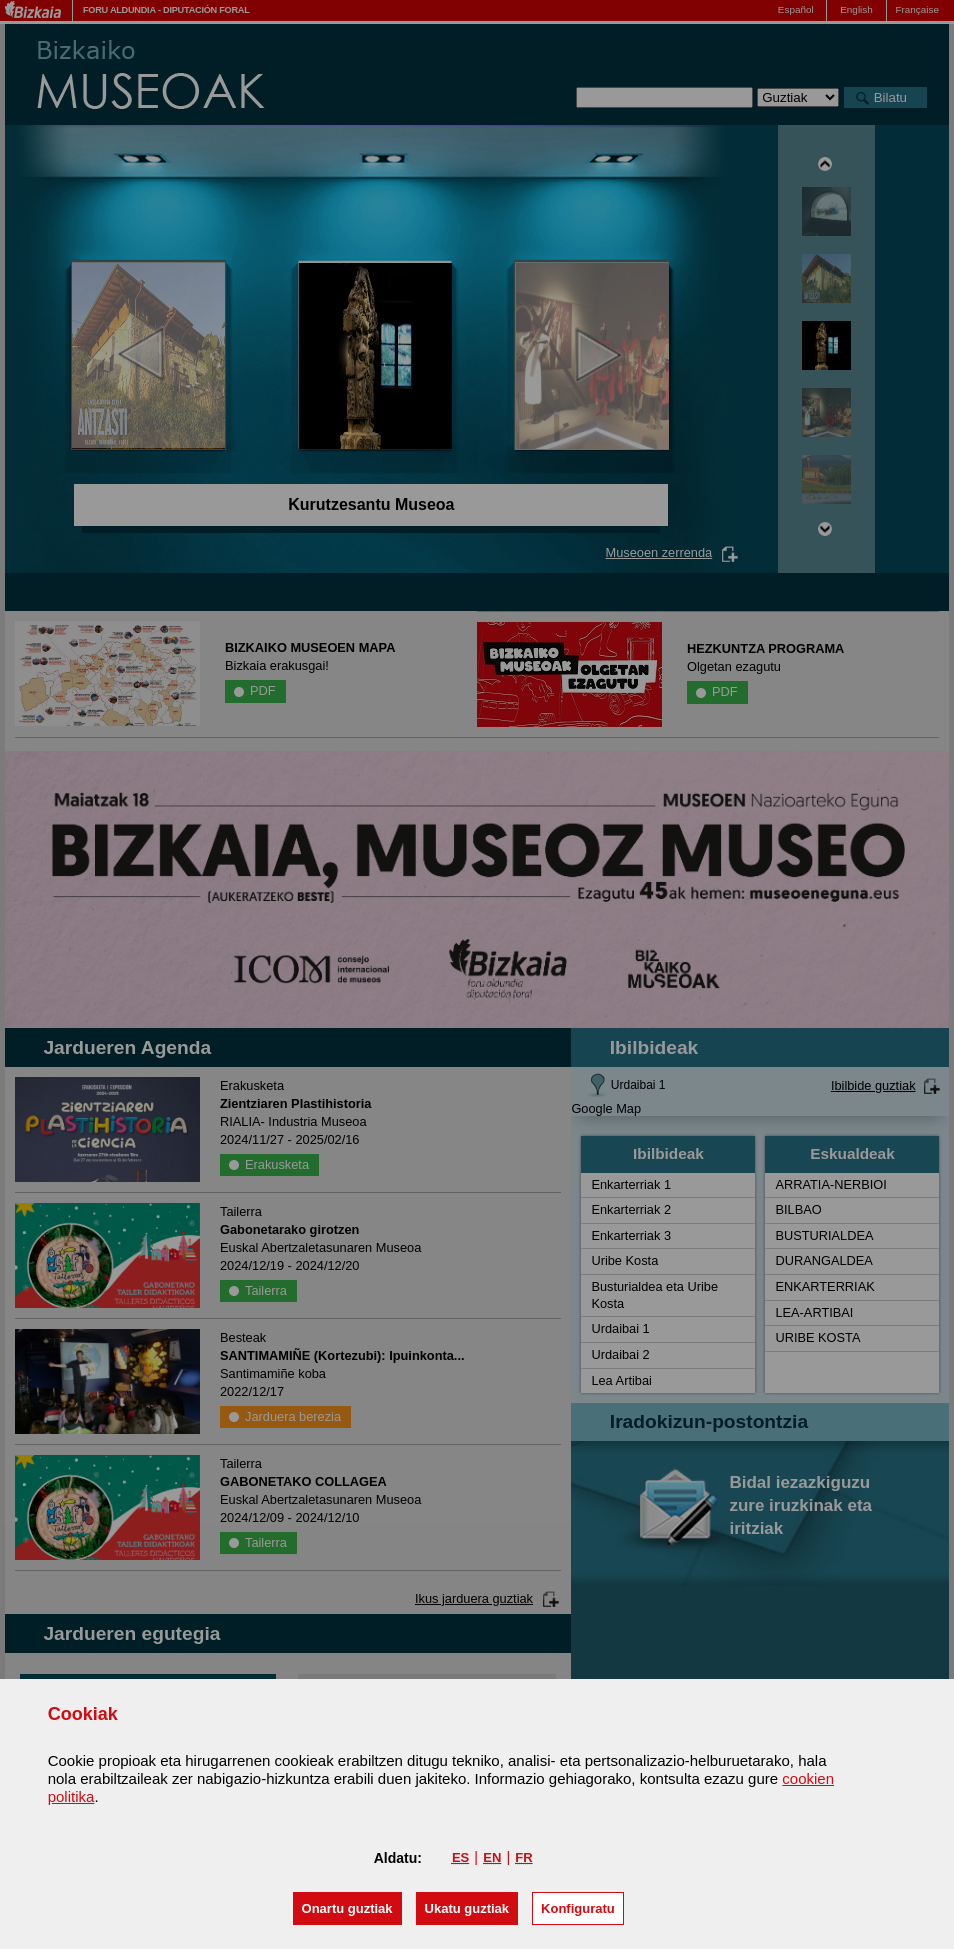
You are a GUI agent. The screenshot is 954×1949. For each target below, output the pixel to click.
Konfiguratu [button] (578, 1908)
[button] (347, 1908)
